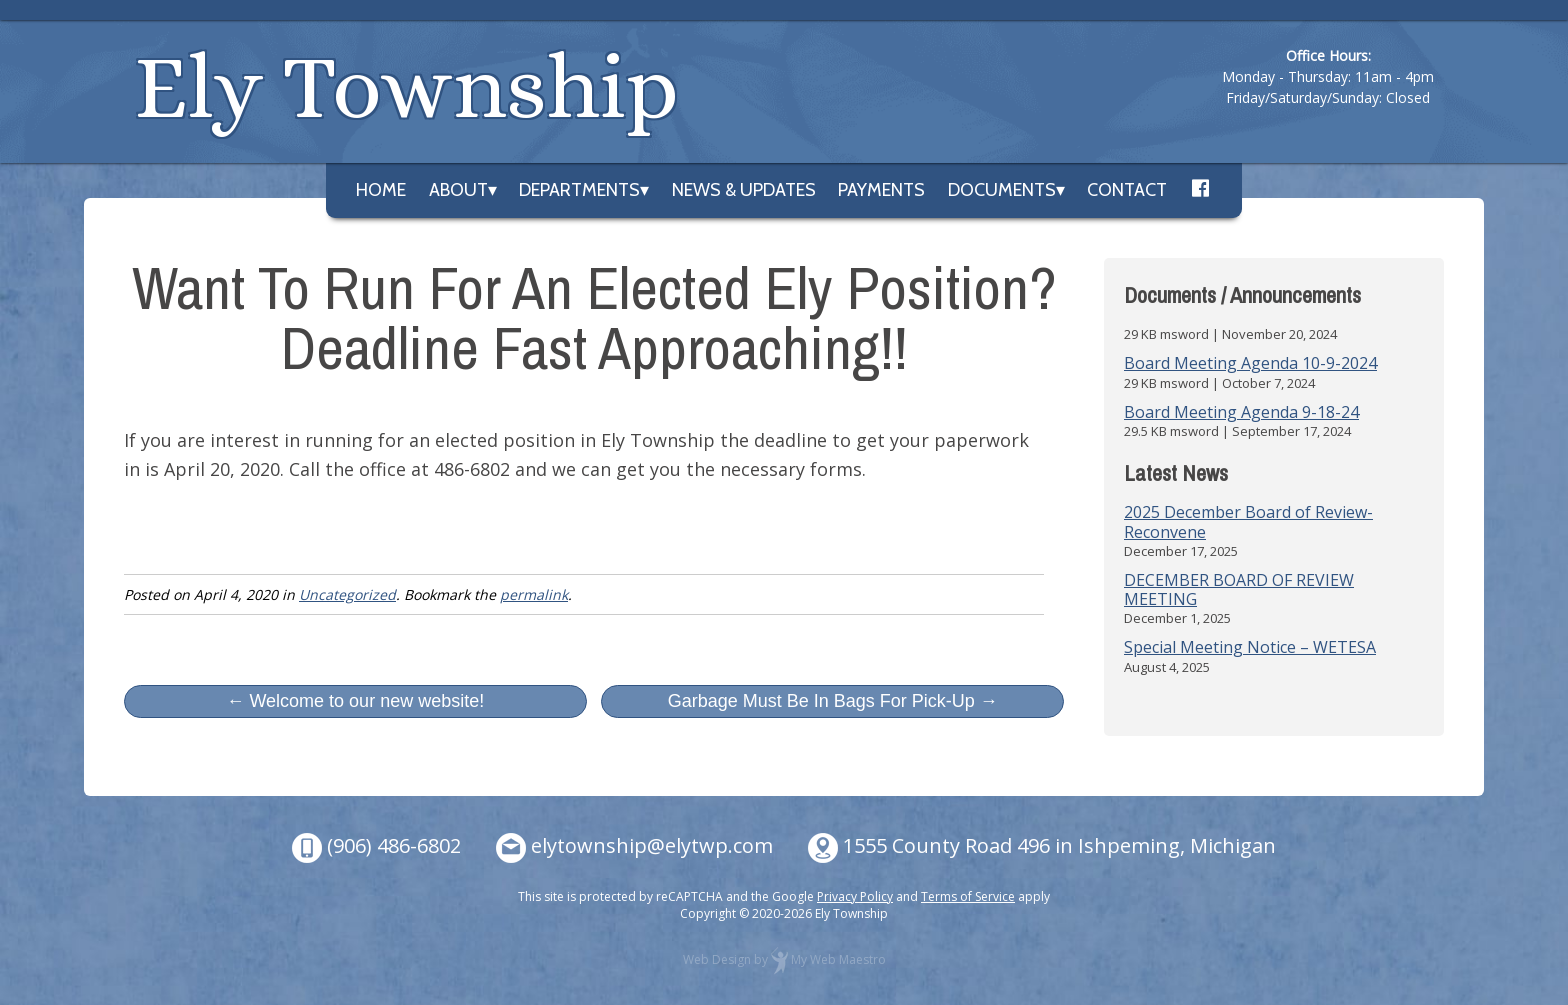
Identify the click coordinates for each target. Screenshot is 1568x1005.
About (458, 190)
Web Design (717, 959)
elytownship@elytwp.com (652, 845)
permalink (534, 594)
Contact (1127, 190)
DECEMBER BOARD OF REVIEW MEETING (1239, 589)
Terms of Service (968, 896)
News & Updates (744, 190)
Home (381, 190)
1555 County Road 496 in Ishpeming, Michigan (1059, 845)
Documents (1002, 190)
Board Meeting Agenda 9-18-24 (1241, 412)
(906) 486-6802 (394, 845)
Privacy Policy (855, 896)
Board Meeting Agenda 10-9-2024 (1250, 363)
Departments (579, 190)
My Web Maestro (838, 959)
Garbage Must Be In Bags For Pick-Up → (833, 701)
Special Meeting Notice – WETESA (1250, 647)
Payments (881, 190)
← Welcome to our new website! (355, 701)
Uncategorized (347, 594)
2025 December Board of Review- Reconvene (1248, 521)
